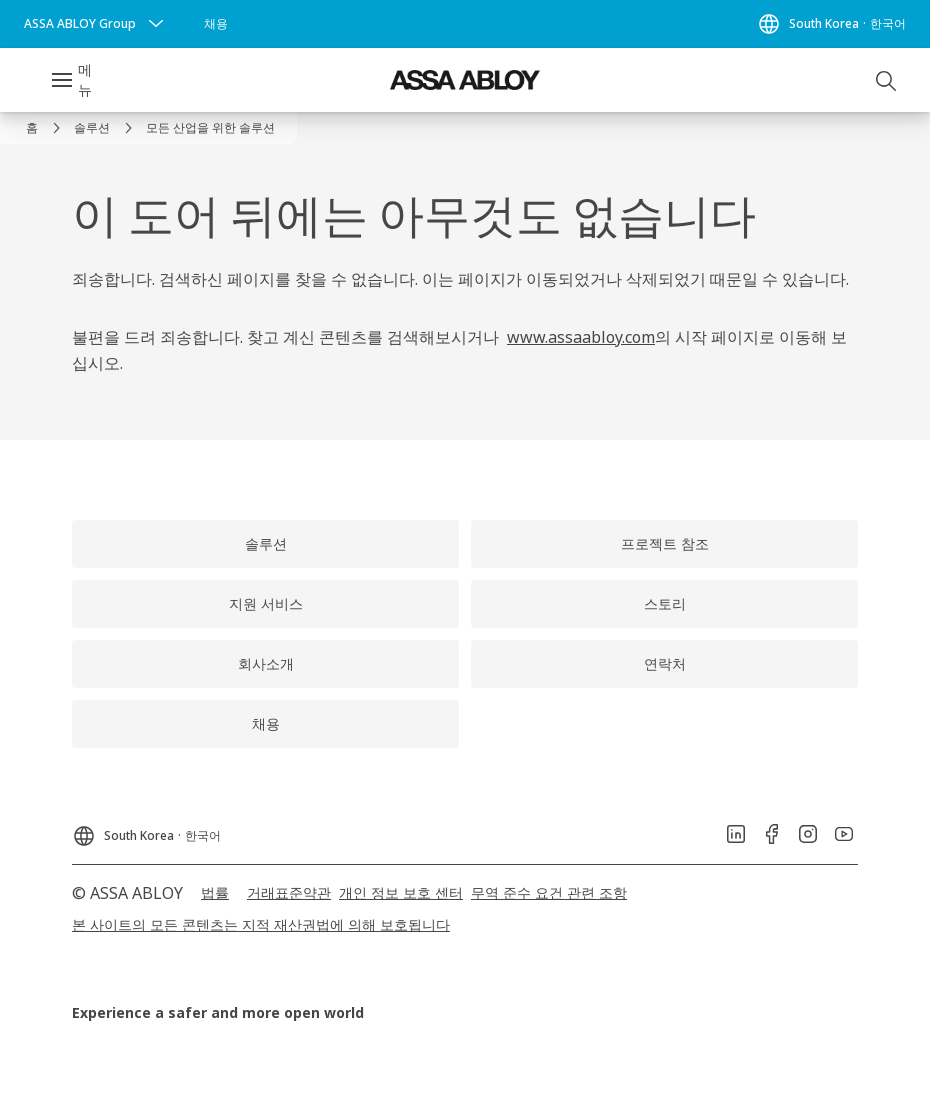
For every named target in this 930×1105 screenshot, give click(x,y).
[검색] (887, 80)
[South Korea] (831, 24)
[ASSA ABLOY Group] (96, 24)
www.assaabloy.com (581, 337)
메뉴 (85, 79)
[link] (216, 24)
